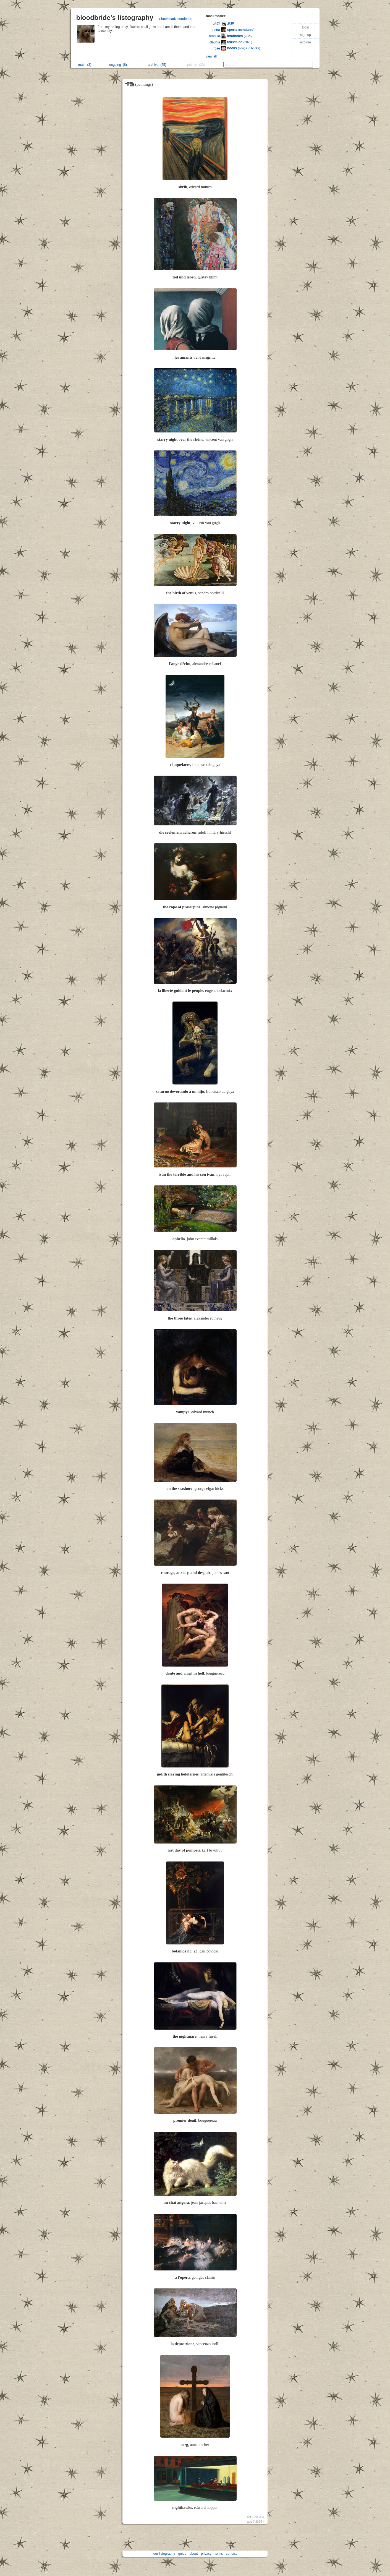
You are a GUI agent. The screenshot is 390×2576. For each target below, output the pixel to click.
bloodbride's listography (114, 17)
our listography (164, 2554)
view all (211, 56)
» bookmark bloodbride (175, 19)
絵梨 (216, 23)
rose (217, 48)
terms (218, 2554)
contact (231, 2554)
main (84, 65)
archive (157, 65)
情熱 (140, 84)
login (305, 27)
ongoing (118, 65)
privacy (206, 2554)
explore (305, 42)
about (194, 2554)
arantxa (214, 36)
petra (216, 30)
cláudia (215, 42)
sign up (305, 35)
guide (182, 2554)
